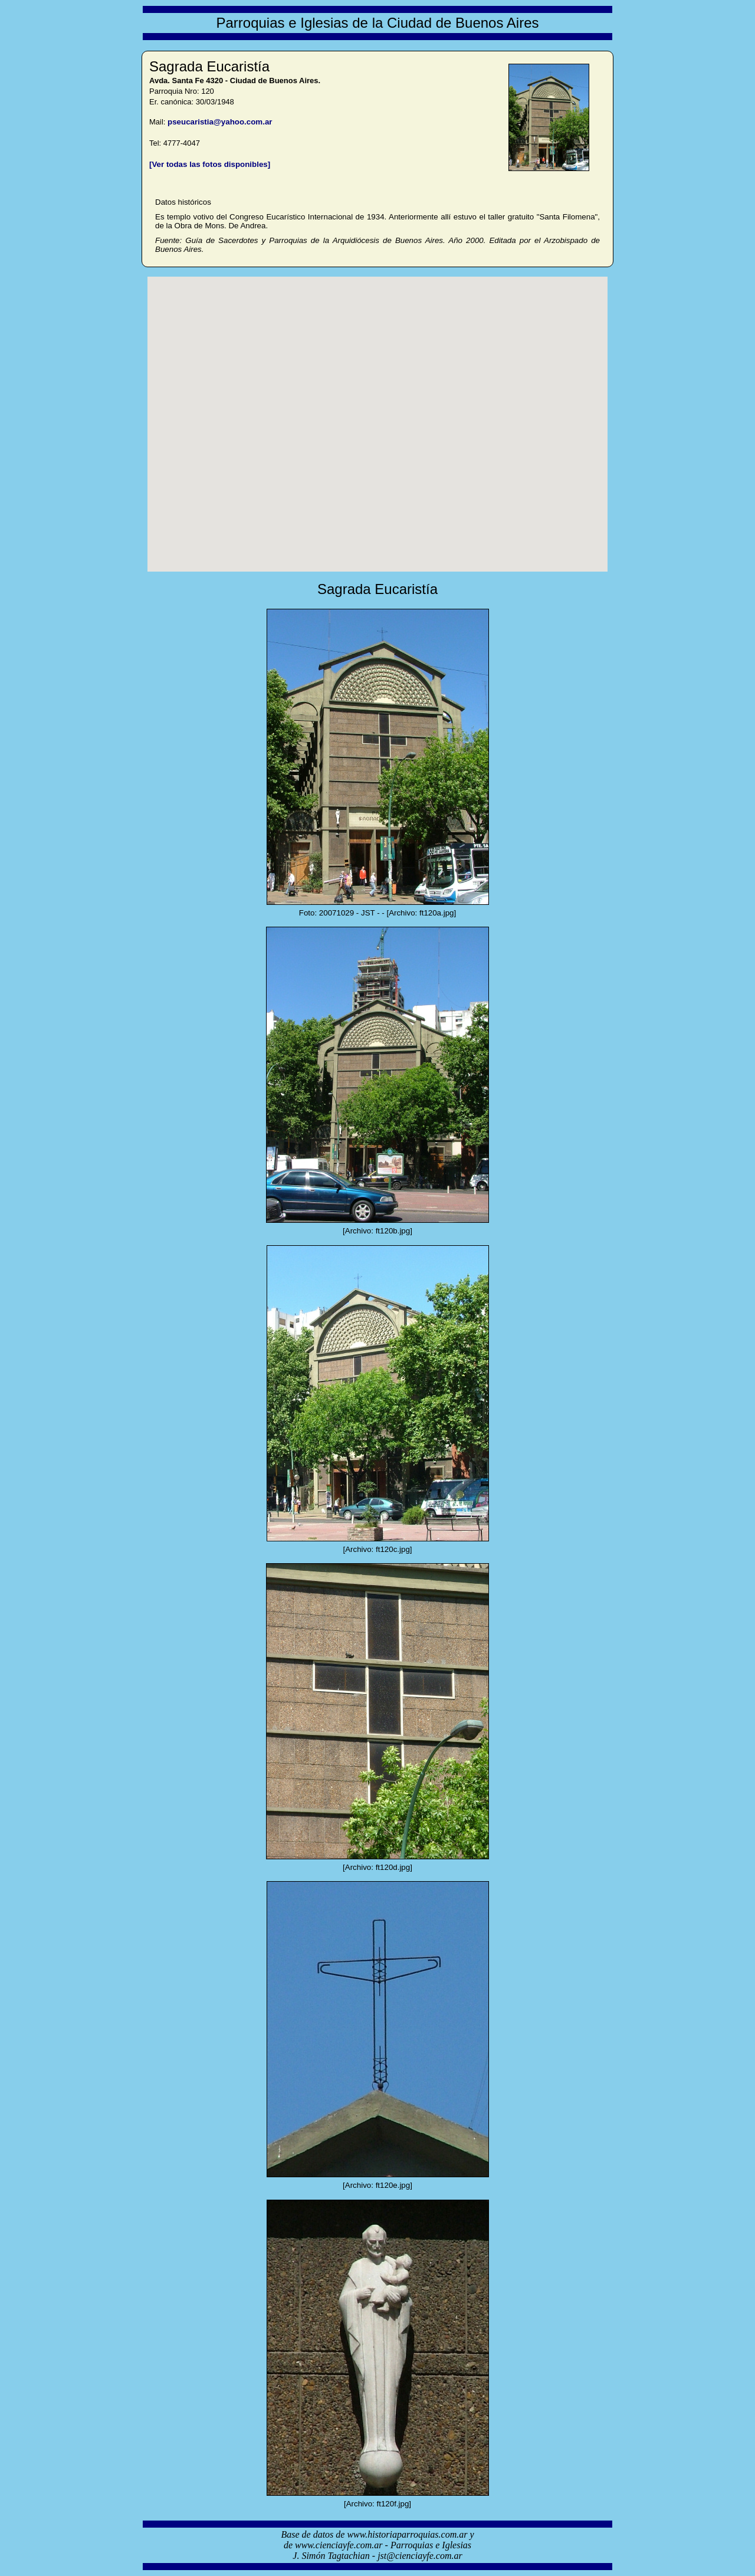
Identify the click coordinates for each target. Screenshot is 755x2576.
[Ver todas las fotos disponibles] (209, 164)
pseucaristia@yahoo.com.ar (220, 121)
